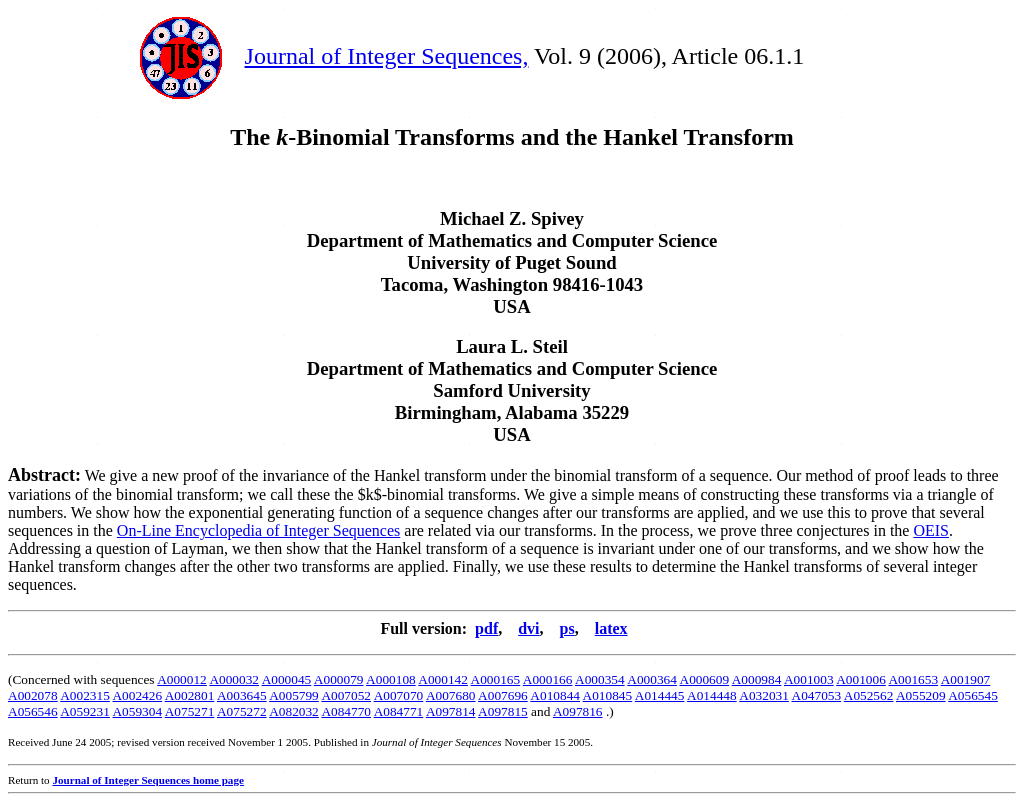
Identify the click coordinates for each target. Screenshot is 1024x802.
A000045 (287, 679)
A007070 (399, 695)
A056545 (973, 695)
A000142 (443, 679)
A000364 (652, 679)
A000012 (182, 679)
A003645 (242, 695)
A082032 (294, 711)
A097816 (578, 711)
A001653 (913, 679)
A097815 (503, 711)
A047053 (817, 695)
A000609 (705, 679)
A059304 (137, 711)
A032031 (764, 695)
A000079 (339, 679)
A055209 (921, 695)
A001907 (966, 679)
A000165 (496, 679)
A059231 (85, 711)
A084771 (399, 711)
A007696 (503, 695)
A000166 (548, 679)
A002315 (85, 695)
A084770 (346, 711)
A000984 (757, 679)
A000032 (234, 679)
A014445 (660, 695)
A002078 (33, 695)
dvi (528, 628)
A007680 (451, 695)
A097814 (451, 711)
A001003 (809, 679)
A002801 (190, 695)
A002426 (137, 695)
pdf (486, 628)
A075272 (242, 711)
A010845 (608, 695)
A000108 (391, 679)
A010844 (555, 695)
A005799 (294, 695)
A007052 (346, 695)
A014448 (712, 695)
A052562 (869, 695)
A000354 (600, 679)
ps (567, 628)
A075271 (190, 711)
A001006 (861, 679)
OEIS (931, 530)
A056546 (33, 711)
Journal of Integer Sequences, (387, 56)
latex (611, 628)
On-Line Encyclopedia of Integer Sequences (258, 530)
